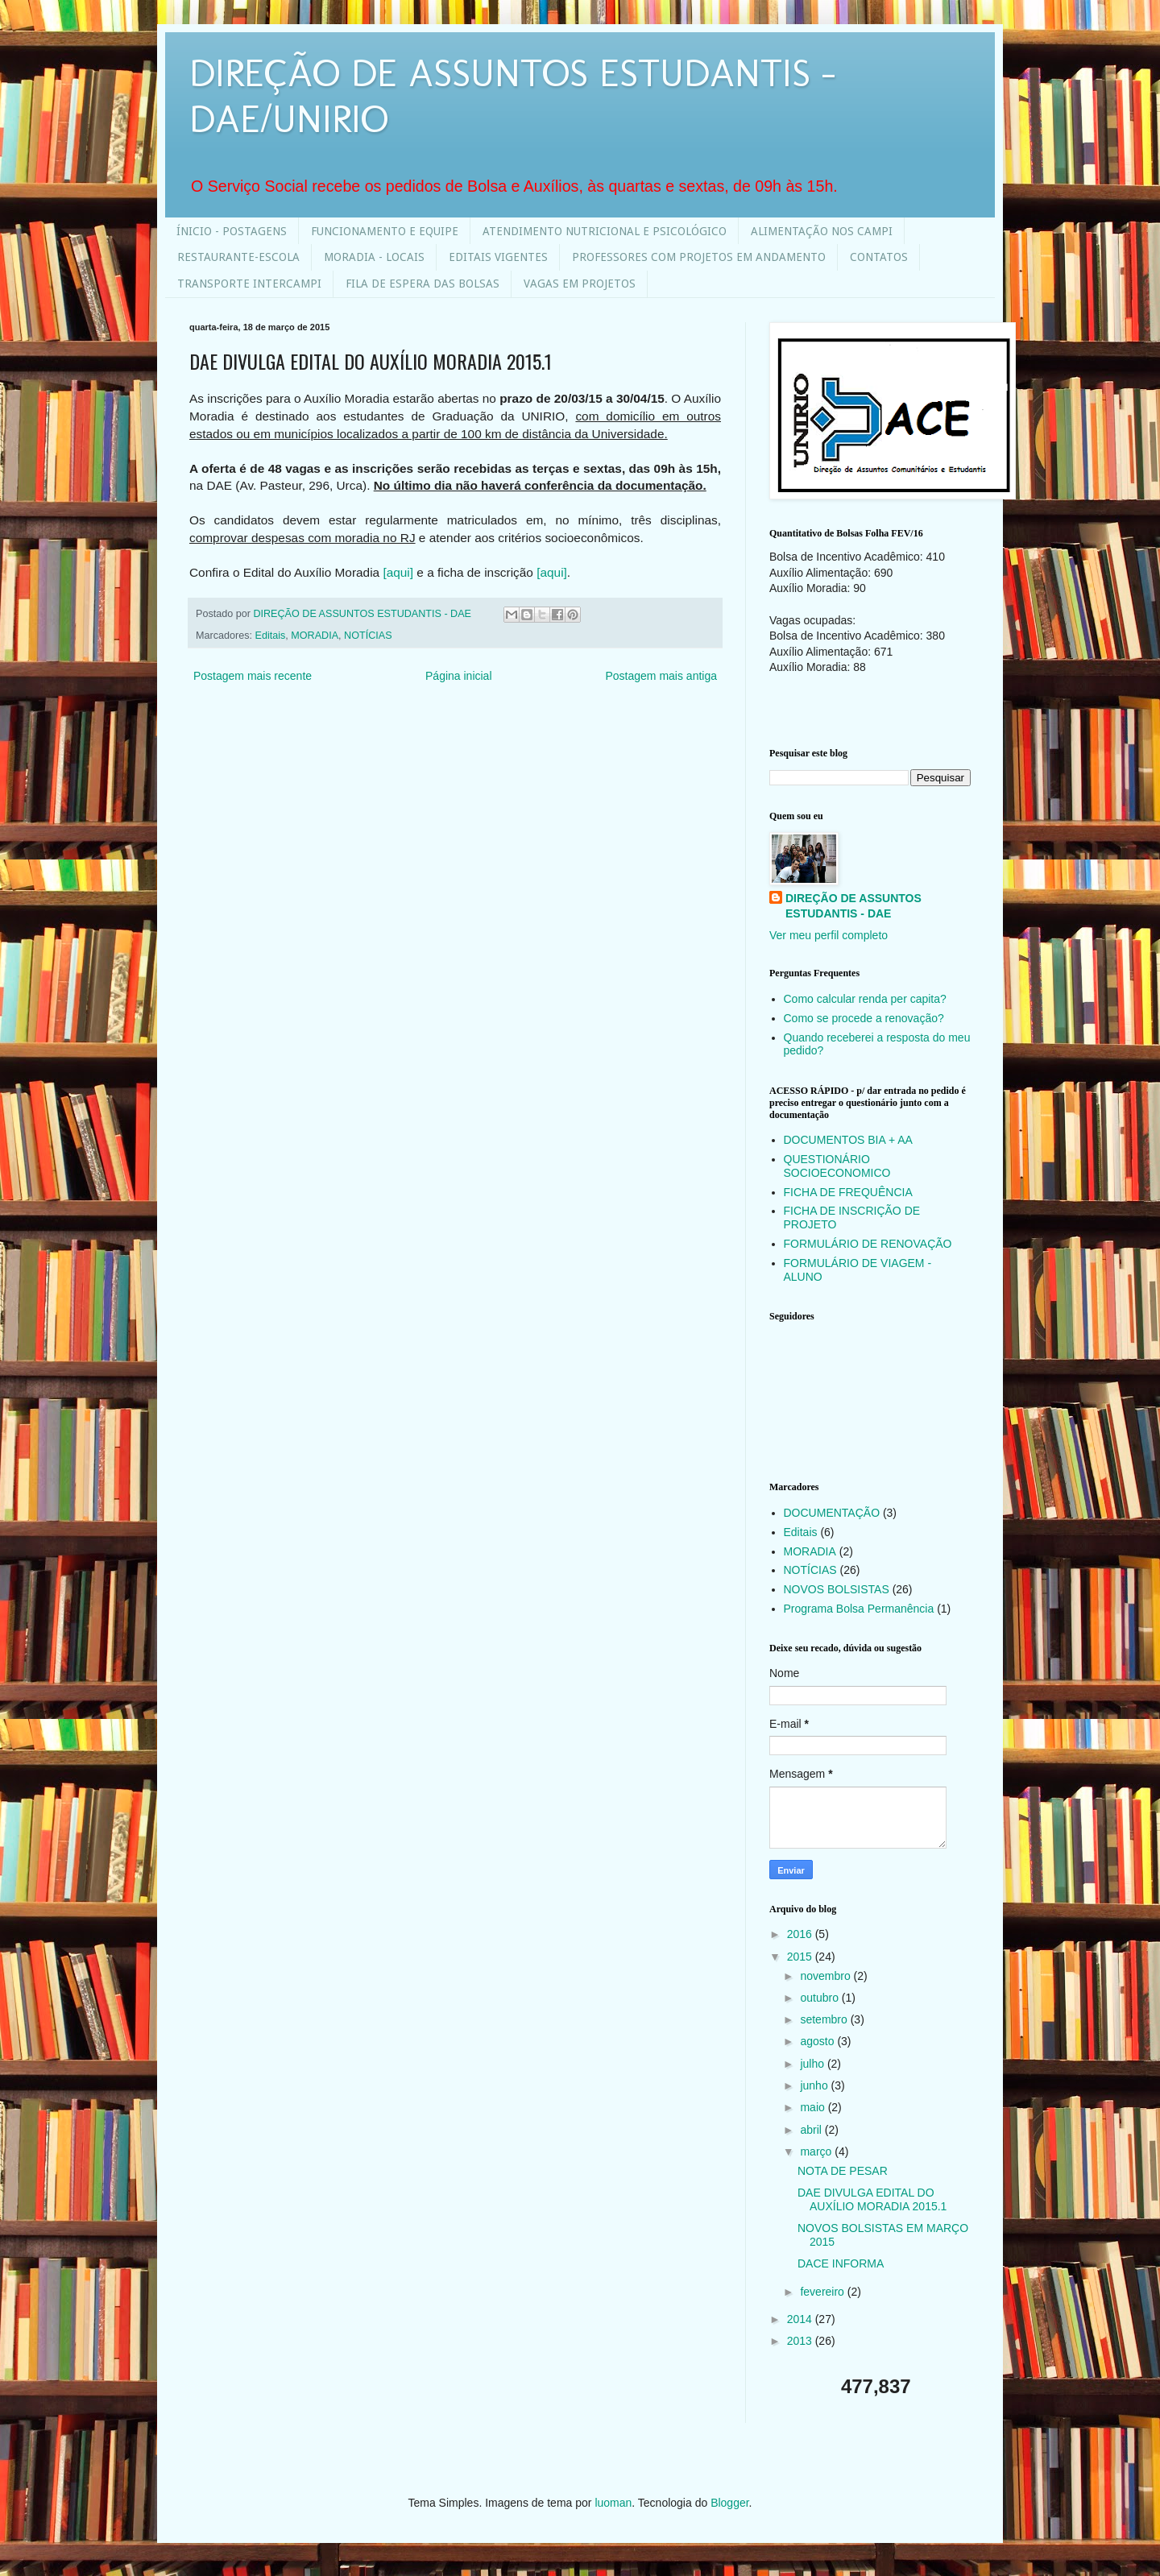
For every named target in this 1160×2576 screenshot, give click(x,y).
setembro (825, 2019)
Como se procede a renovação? (864, 1018)
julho (813, 2063)
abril (812, 2129)
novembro (826, 1975)
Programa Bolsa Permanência (859, 1608)
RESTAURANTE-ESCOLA (238, 257)
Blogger (729, 2502)
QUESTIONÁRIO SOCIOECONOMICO (837, 1166)
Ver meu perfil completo (828, 935)
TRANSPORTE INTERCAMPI (249, 283)
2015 (801, 1956)
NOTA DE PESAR (843, 2170)
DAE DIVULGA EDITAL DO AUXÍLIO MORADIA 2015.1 (872, 2199)
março (817, 2151)
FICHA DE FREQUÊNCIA (848, 1192)
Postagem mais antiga (661, 675)
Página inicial (458, 675)
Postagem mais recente (252, 675)
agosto (818, 2041)
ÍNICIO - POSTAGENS (231, 231)
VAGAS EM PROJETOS (580, 283)
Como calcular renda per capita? (865, 998)
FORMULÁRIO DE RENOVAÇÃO (868, 1243)
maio (813, 2107)
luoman (613, 2502)
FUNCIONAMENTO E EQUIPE (384, 231)
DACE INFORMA (841, 2263)
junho (815, 2085)
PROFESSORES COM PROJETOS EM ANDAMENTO (699, 257)
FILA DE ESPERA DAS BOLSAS (422, 283)
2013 (801, 2340)
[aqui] (398, 572)
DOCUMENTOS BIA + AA (848, 1139)
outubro (820, 1997)
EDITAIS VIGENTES (498, 257)
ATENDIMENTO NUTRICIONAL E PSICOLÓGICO (605, 231)
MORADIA (314, 635)
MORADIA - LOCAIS (374, 257)
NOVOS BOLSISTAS (836, 1589)
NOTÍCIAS (368, 635)
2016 (801, 1934)
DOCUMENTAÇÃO (832, 1512)
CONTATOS (879, 257)
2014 (801, 2319)
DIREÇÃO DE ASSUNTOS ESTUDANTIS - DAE (853, 906)
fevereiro (823, 2291)
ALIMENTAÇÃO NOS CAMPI (822, 231)
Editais (270, 635)
